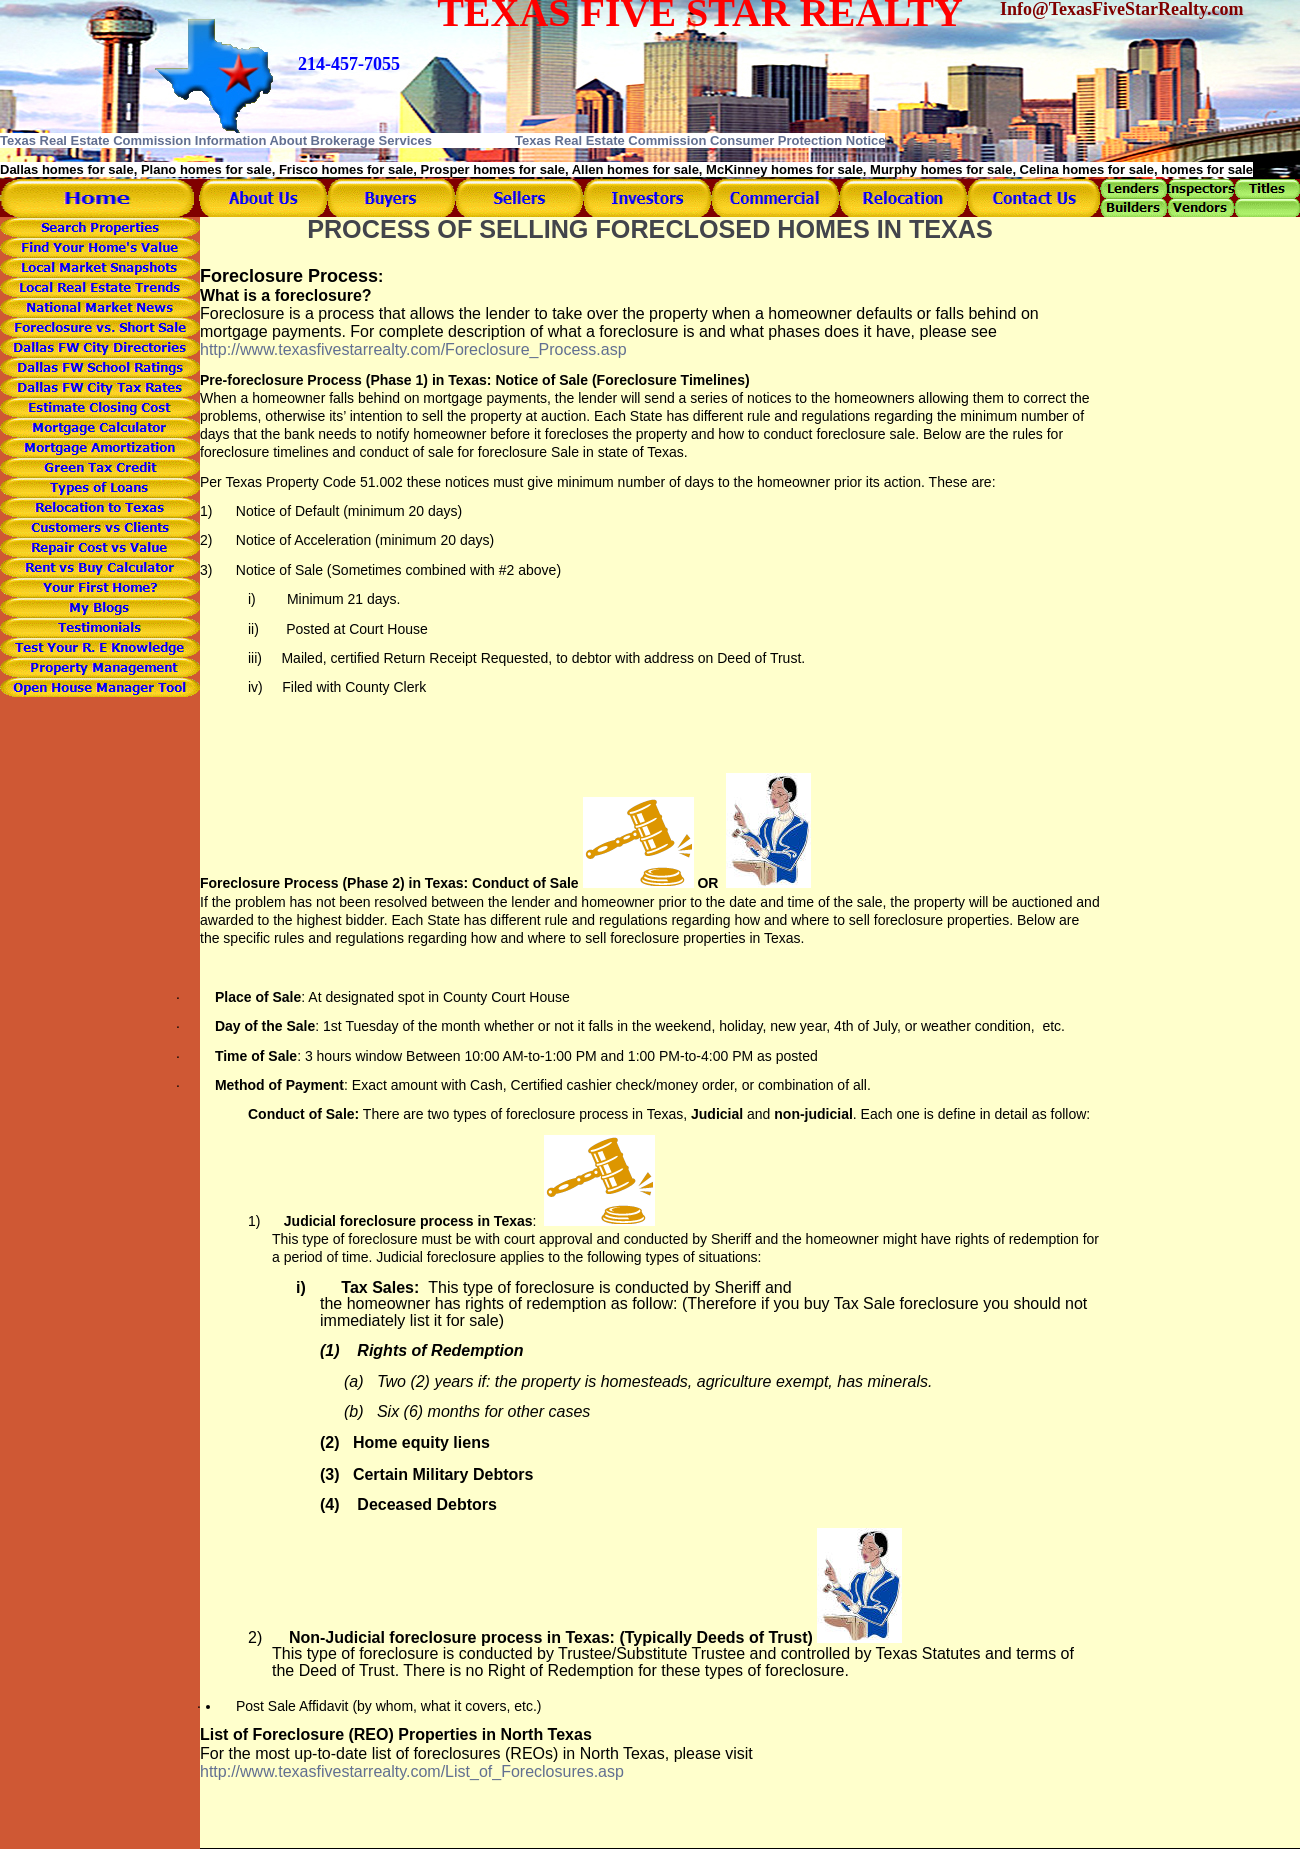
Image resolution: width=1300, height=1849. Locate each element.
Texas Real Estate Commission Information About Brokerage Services (216, 140)
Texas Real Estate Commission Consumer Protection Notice (700, 140)
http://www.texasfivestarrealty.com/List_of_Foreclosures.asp (412, 1771)
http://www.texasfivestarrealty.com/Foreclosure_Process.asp (413, 349)
